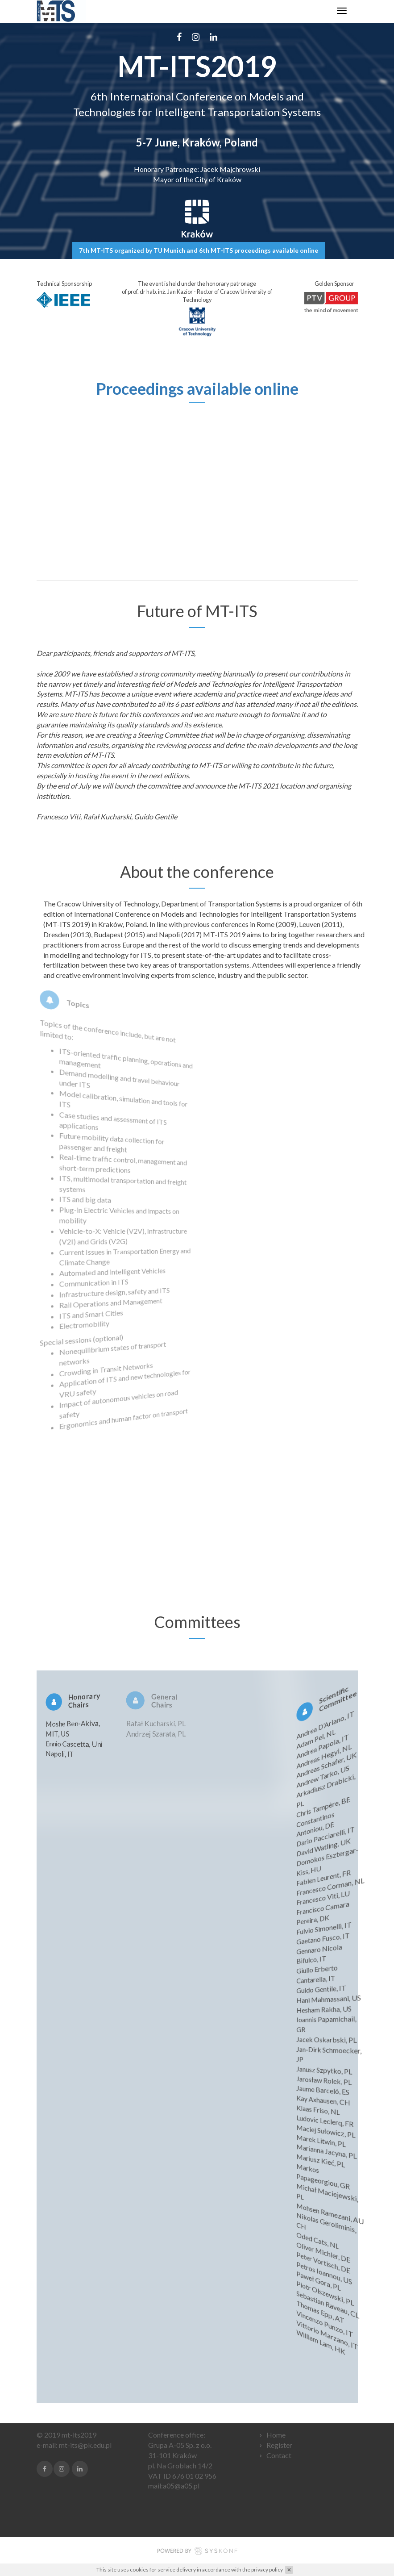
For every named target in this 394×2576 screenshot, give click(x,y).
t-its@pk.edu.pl (88, 2445)
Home (276, 2434)
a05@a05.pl (181, 2485)
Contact (278, 2455)
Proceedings (140, 388)
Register (279, 2445)
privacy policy (267, 2569)
